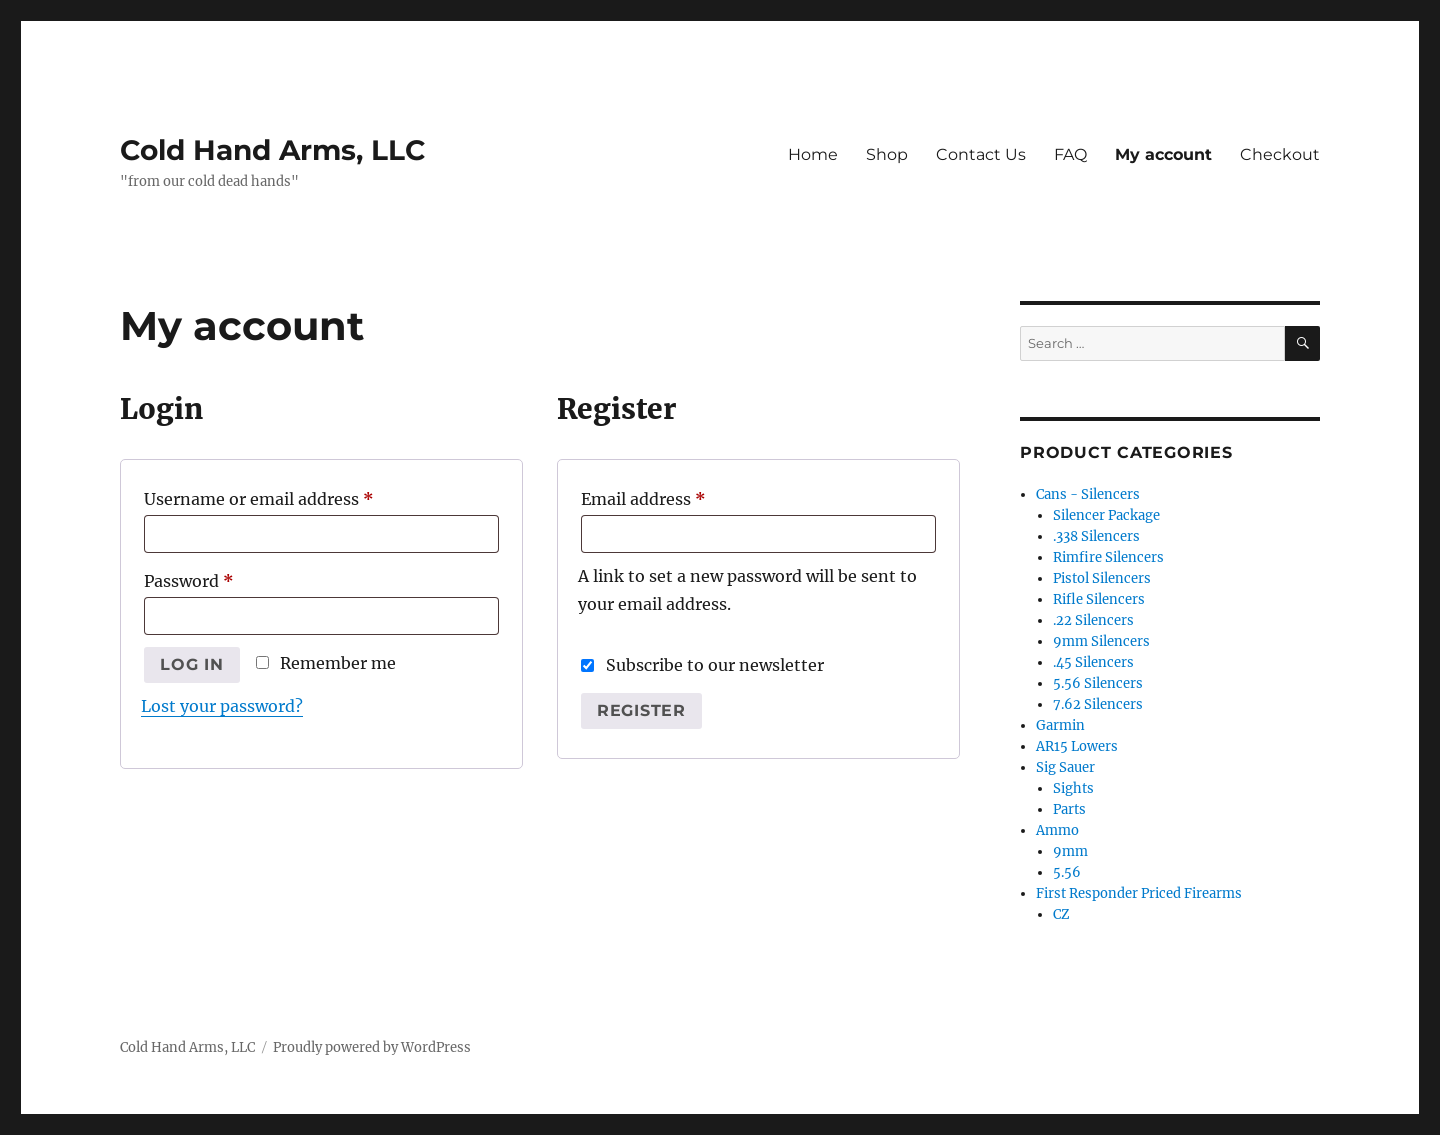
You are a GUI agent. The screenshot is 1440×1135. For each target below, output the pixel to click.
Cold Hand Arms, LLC (273, 150)
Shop (887, 154)
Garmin (1060, 725)
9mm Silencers (1101, 641)
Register (641, 710)
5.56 (1067, 872)
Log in (192, 664)
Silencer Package (1106, 515)
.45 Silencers (1093, 662)
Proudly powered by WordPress (372, 1047)
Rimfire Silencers (1108, 557)
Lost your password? (222, 706)
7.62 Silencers (1098, 704)
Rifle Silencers (1099, 599)
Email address (678, 496)
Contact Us (981, 154)
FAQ (1070, 154)
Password (224, 578)
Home (813, 154)
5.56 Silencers (1098, 683)
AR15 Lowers (1077, 746)
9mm (1070, 851)
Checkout (1280, 154)
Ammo (1057, 830)
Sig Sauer (1065, 767)
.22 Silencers (1093, 620)
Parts (1069, 809)
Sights (1073, 788)
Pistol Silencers (1102, 578)
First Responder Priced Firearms (1139, 893)
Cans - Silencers (1088, 494)
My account (1163, 154)
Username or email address (294, 496)
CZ (1061, 914)
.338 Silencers (1096, 536)
